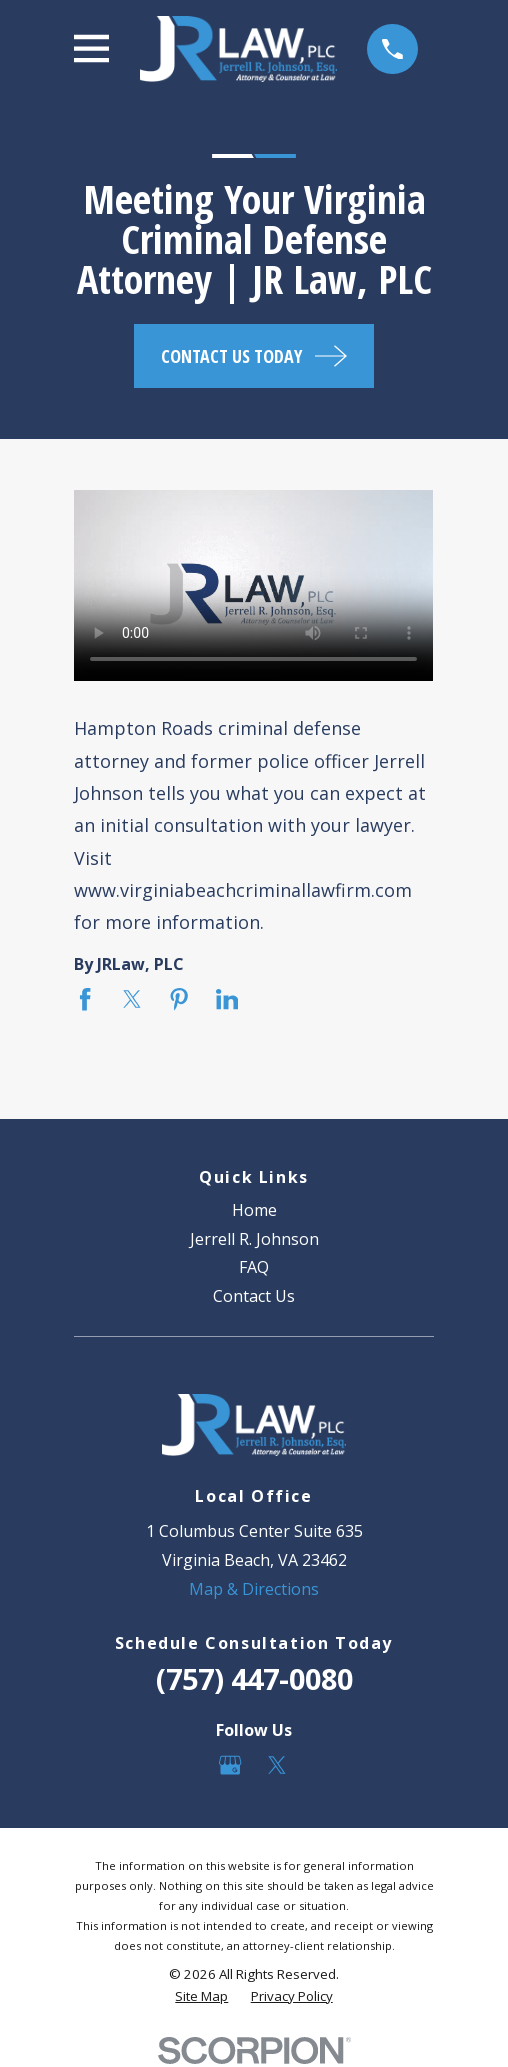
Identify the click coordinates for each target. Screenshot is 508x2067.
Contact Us (254, 1296)
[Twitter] (277, 1765)
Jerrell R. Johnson (254, 1239)
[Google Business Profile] (230, 1765)
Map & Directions (254, 1589)
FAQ (254, 1267)
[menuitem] (201, 1996)
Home (254, 1210)
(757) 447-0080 (254, 1678)
